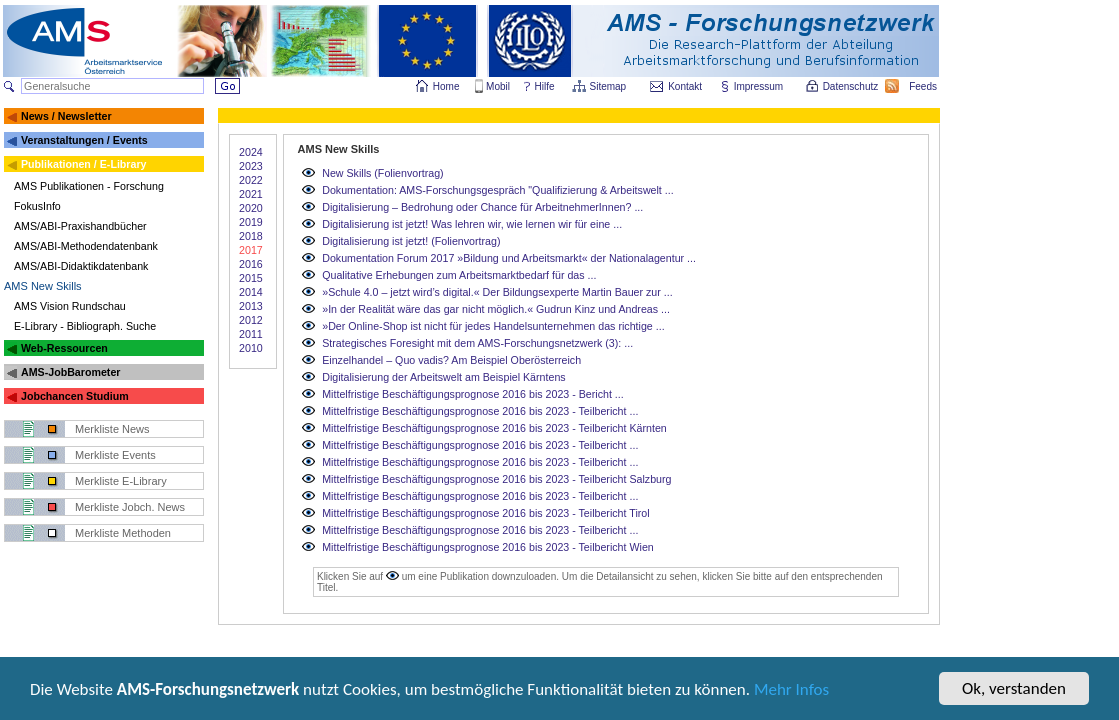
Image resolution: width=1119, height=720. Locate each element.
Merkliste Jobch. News (130, 507)
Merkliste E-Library (121, 481)
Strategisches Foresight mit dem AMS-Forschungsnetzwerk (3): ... (477, 343)
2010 (251, 348)
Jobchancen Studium (75, 396)
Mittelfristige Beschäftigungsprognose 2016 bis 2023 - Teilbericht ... (480, 411)
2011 (251, 334)
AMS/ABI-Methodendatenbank (86, 246)
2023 (251, 166)
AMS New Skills (43, 286)
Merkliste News (112, 429)
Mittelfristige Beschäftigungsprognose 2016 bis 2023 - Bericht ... (473, 394)
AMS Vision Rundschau (70, 306)
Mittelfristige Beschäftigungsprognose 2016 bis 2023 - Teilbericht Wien (488, 547)
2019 (251, 222)
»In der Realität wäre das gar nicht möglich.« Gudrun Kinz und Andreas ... (496, 309)
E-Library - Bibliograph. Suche (85, 326)
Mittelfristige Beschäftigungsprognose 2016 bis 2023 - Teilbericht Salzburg (496, 479)
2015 (251, 278)
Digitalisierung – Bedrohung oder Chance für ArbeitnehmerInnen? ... (482, 207)
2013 (251, 306)
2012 (251, 320)
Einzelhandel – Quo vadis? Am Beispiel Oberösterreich (451, 360)
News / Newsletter (66, 116)
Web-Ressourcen (64, 348)
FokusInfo (37, 206)
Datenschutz (852, 86)
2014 (251, 292)
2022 (251, 180)
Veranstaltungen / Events (84, 140)
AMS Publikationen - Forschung (89, 186)
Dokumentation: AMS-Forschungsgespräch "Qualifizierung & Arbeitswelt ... (497, 190)
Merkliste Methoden (123, 533)
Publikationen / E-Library (84, 164)
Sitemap (609, 86)
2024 (251, 152)
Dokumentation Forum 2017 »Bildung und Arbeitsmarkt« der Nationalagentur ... (509, 258)
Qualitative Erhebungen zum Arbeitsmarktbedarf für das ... (459, 275)
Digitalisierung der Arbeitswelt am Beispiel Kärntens (443, 377)
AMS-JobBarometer (70, 372)
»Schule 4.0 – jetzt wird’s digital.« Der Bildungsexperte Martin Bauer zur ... (497, 292)
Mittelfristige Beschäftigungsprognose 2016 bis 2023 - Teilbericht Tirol (485, 513)
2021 (251, 194)
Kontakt (685, 86)
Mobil (498, 86)
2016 (251, 264)
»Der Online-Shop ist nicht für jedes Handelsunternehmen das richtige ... (493, 326)
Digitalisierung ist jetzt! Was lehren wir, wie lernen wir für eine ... (472, 224)
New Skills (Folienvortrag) (382, 173)
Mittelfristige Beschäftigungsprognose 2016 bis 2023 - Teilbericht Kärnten (494, 428)
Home (446, 86)
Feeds (924, 86)
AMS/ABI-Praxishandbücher (80, 226)
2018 (251, 236)
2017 (251, 250)
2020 (251, 208)
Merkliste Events (115, 455)
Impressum (759, 86)
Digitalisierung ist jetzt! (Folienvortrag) (411, 241)
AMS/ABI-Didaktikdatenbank (81, 266)
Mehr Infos (791, 690)
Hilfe (545, 86)
